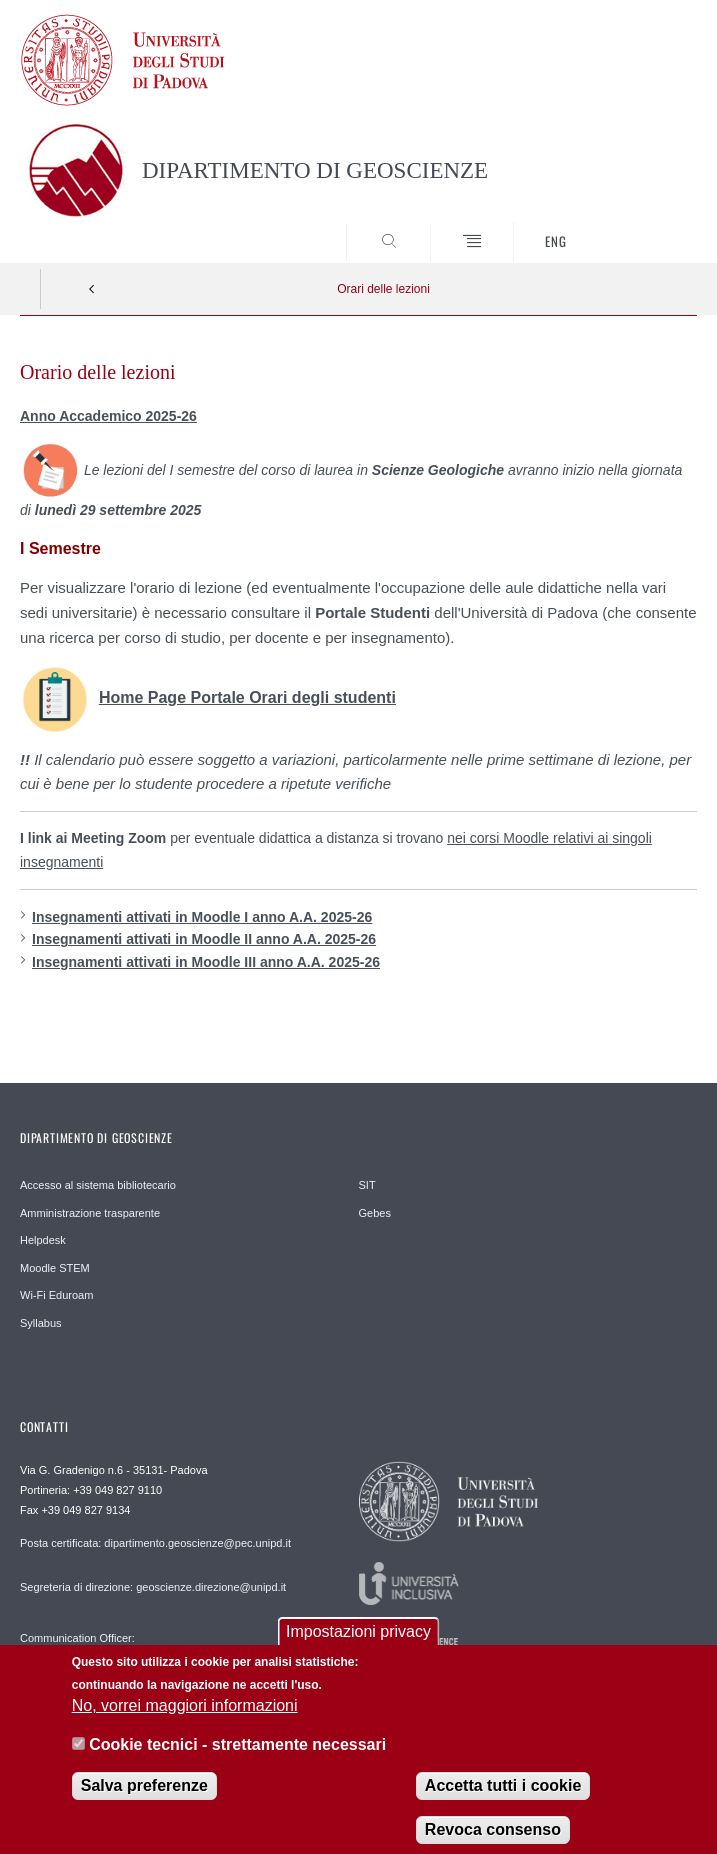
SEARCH (647, 226)
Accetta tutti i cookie (503, 1800)
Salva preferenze (144, 1800)
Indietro (92, 289)
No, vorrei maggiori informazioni (185, 1721)
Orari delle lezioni (383, 289)
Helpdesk (43, 1240)
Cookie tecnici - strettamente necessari (237, 1759)
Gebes (375, 1213)
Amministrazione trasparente (90, 1213)
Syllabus (41, 1323)
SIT (367, 1185)
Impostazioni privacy (358, 1647)
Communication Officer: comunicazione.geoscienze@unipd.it (109, 1645)
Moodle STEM (55, 1268)
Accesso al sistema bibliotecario (98, 1185)
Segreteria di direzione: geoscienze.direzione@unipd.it (153, 1587)
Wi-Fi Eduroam (56, 1295)
